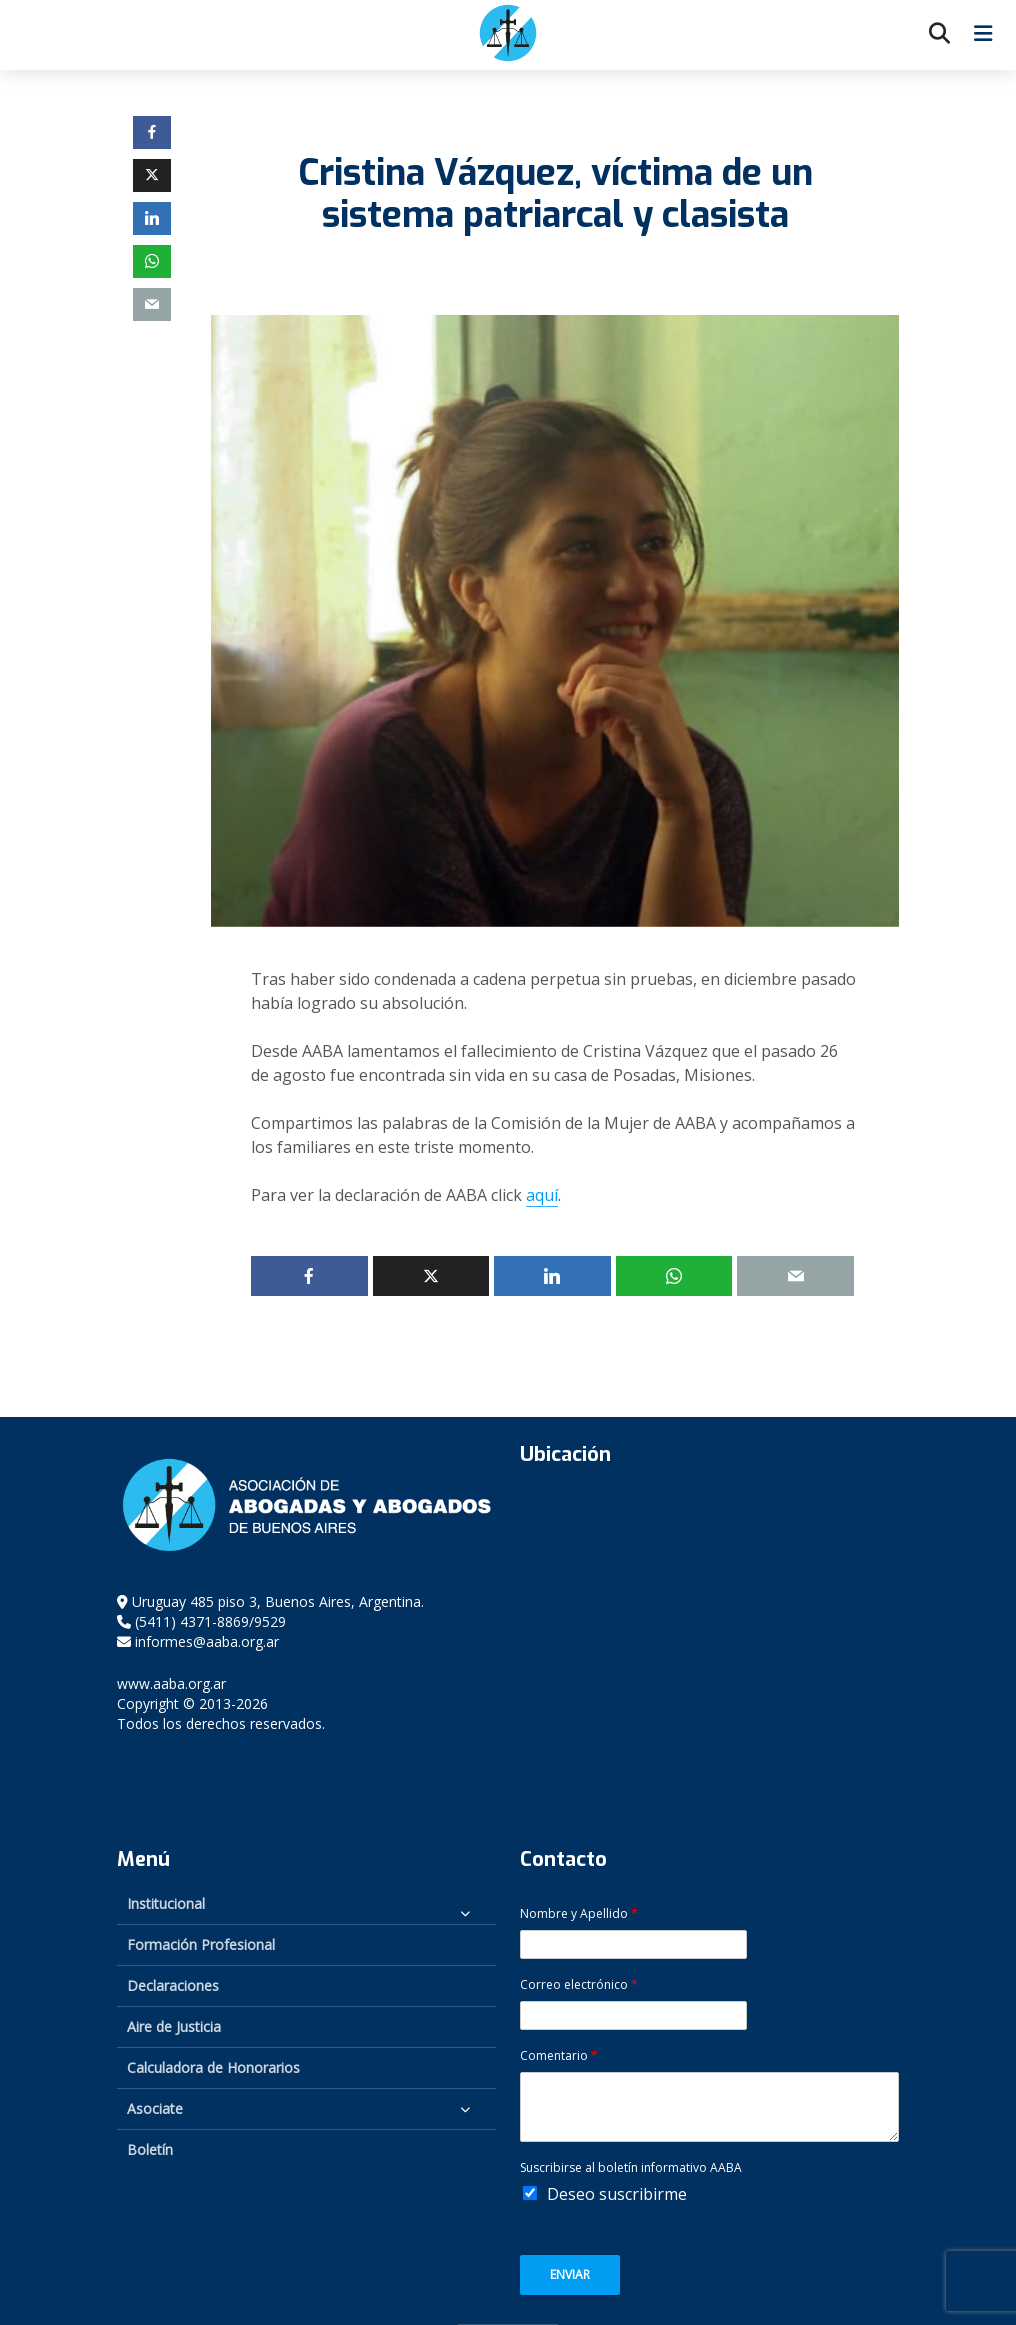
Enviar (570, 2274)
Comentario (559, 2056)
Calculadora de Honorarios (213, 2067)
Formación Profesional (201, 1944)
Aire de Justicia (174, 2026)
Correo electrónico (579, 1985)
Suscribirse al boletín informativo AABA (631, 2168)
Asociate (155, 2108)
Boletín (150, 2149)
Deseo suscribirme (617, 2194)
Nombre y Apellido (579, 1914)
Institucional (166, 1903)
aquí (542, 1195)
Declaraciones (173, 1985)
